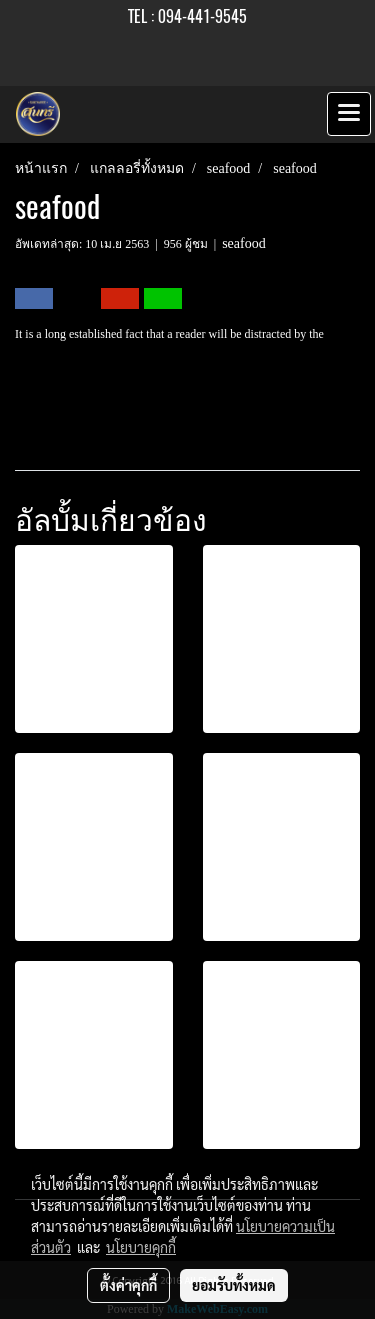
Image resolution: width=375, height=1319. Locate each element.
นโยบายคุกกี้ (141, 1247)
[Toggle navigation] (349, 114)
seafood (244, 243)
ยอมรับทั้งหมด (234, 1285)
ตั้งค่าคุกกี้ (128, 1285)
